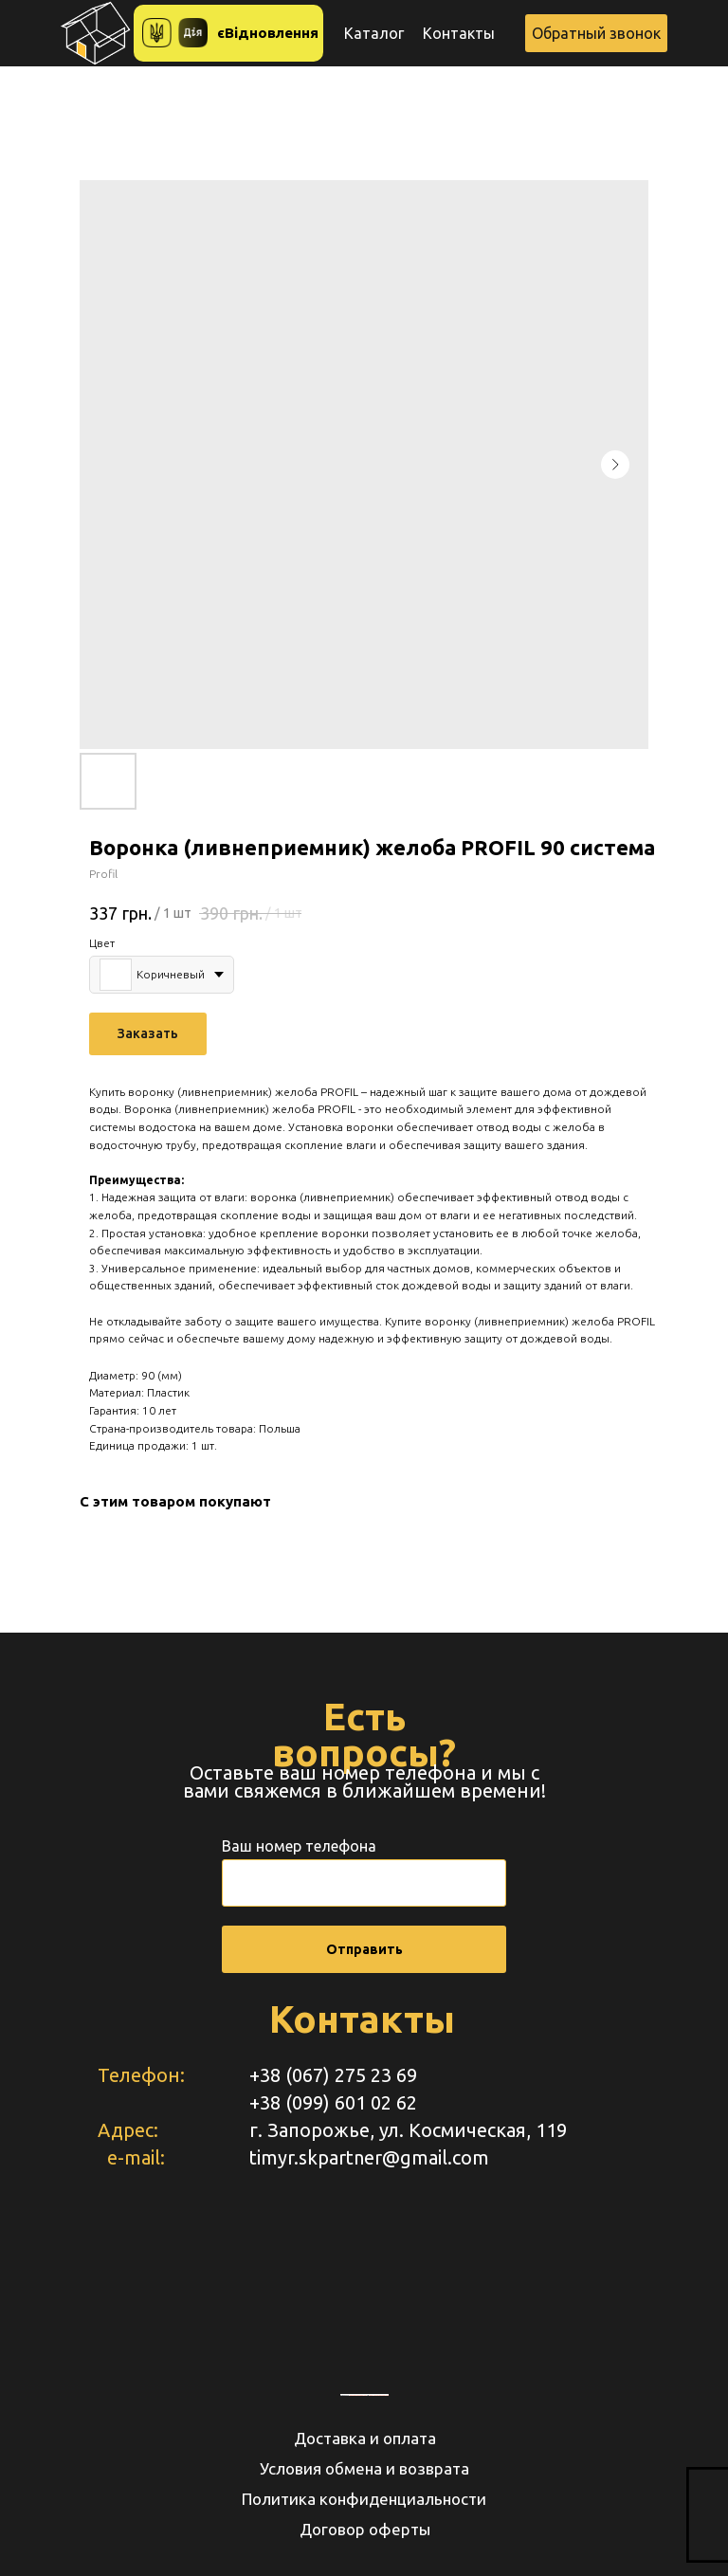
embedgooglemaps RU (358, 2395)
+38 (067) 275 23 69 (333, 2075)
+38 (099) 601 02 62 (333, 2102)
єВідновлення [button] (267, 33)
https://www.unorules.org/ (379, 2395)
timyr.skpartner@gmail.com (369, 2157)
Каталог (374, 33)
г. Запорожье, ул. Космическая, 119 (408, 2130)
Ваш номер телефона (299, 1845)
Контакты (459, 33)
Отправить (364, 1949)
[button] (596, 33)
